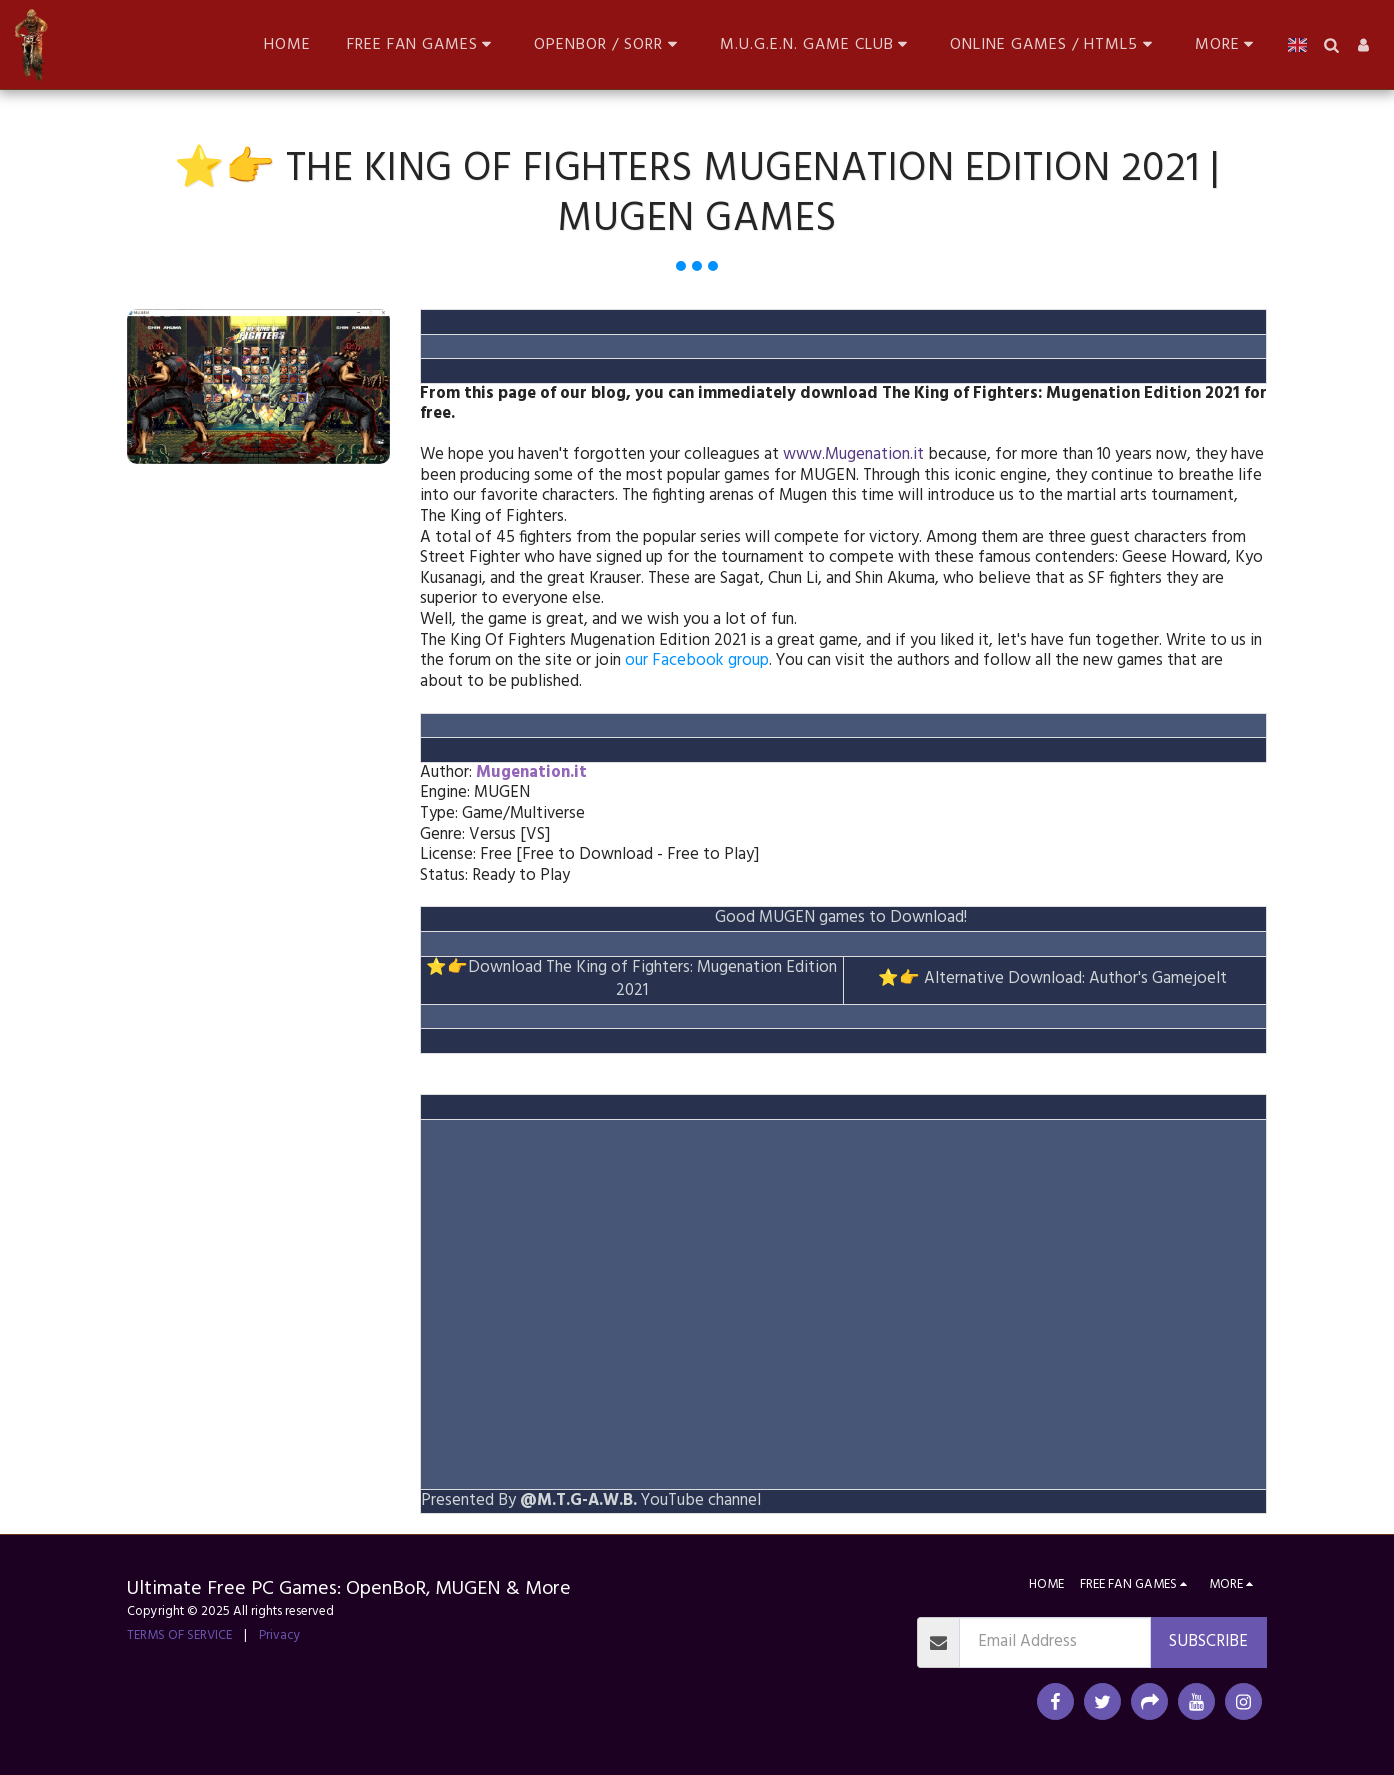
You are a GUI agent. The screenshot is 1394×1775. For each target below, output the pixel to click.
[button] (423, 44)
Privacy (280, 1635)
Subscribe (1208, 1642)
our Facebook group (697, 661)
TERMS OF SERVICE (179, 1635)
